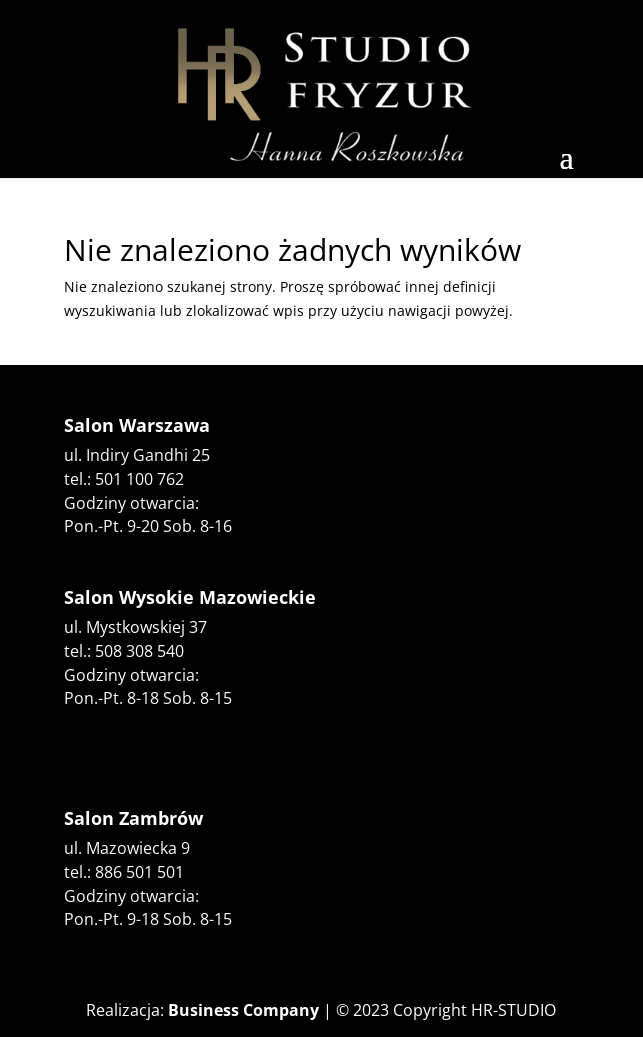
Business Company (243, 1010)
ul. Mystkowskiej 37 (135, 627)
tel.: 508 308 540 (124, 651)
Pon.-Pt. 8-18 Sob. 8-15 (148, 698)
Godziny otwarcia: (131, 675)
